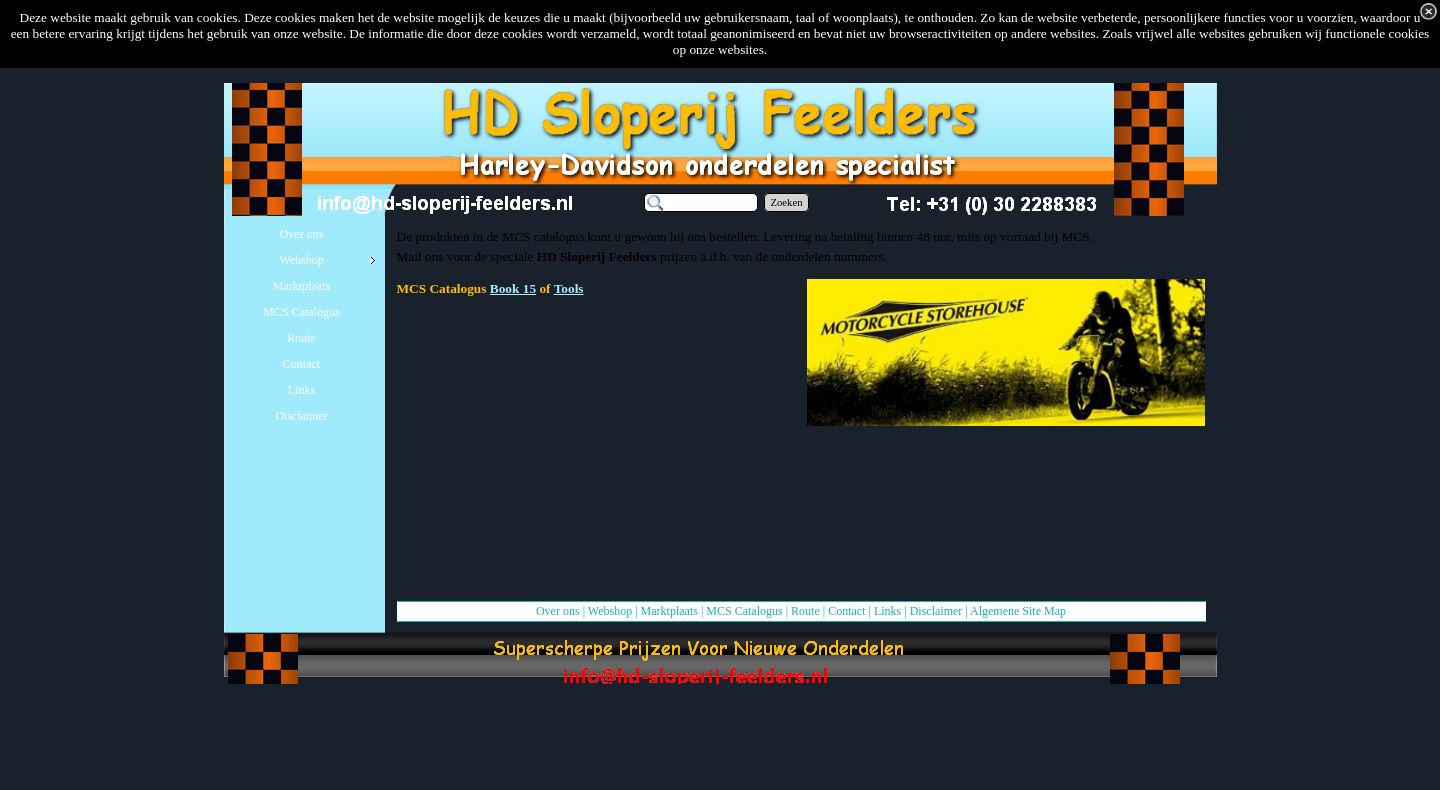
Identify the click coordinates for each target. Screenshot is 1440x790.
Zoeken (787, 202)
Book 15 (513, 288)
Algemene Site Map (1018, 611)
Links (887, 611)
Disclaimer (936, 611)
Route (805, 611)
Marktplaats (669, 611)
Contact (846, 611)
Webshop (610, 611)
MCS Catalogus (744, 611)
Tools (569, 288)
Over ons (558, 611)
